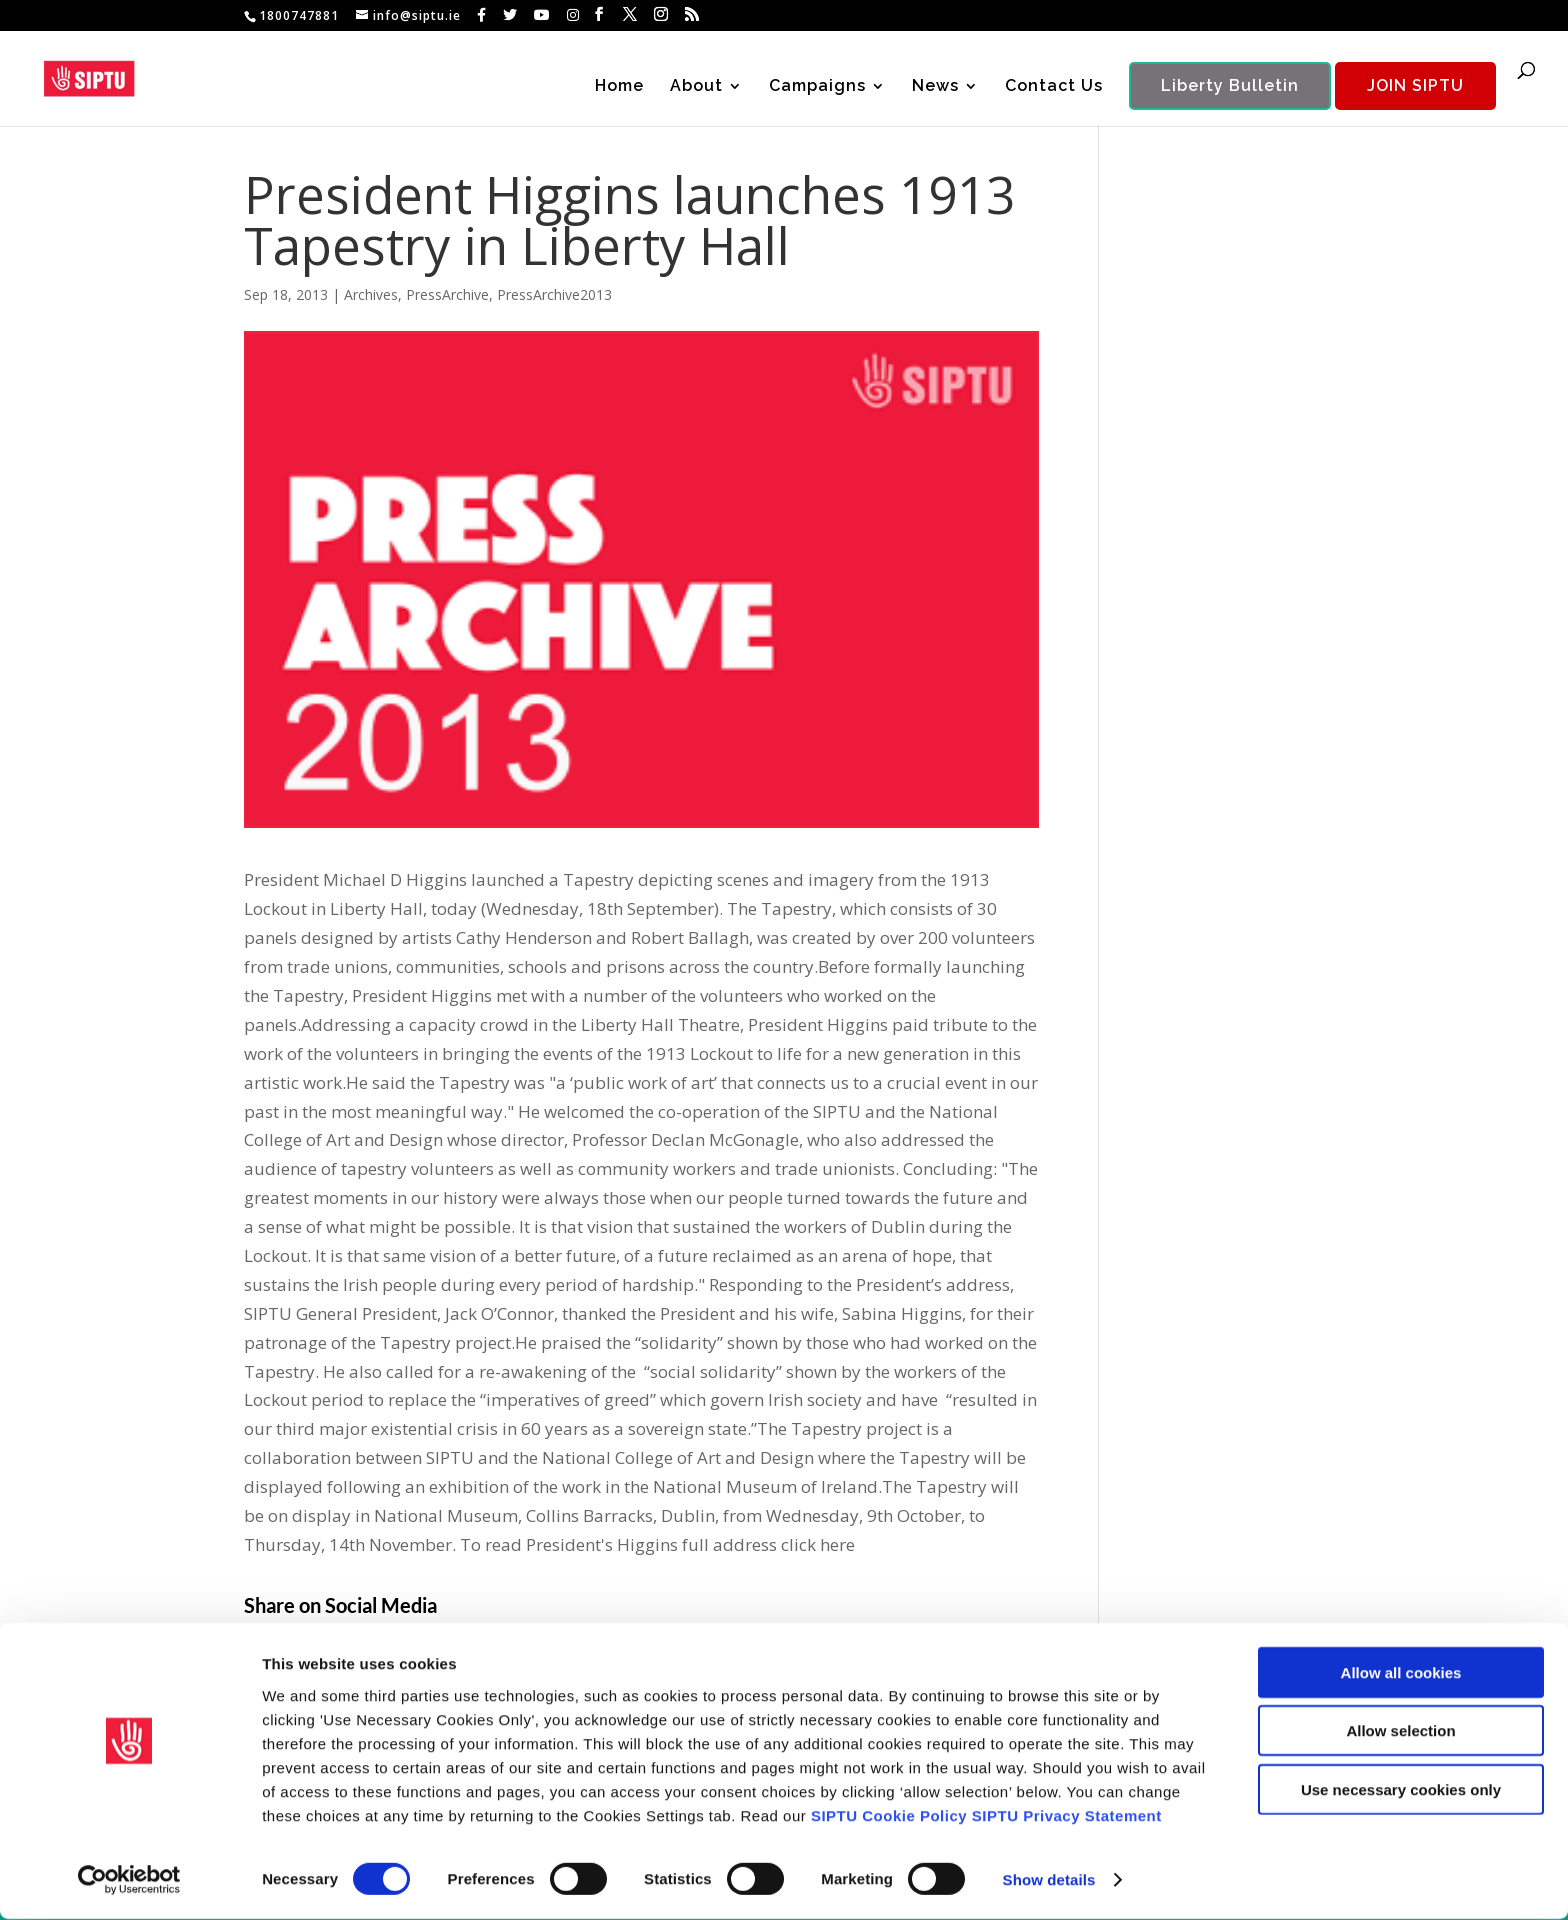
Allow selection (1400, 1731)
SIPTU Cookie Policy (889, 1815)
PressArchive (447, 294)
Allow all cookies (1401, 1672)
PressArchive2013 (554, 294)
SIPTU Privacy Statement (1067, 1815)
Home (619, 88)
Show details (1049, 1880)
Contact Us (1054, 88)
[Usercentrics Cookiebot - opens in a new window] (129, 1881)
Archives (371, 294)
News (935, 88)
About (696, 88)
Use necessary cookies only (1401, 1789)
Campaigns (817, 88)
